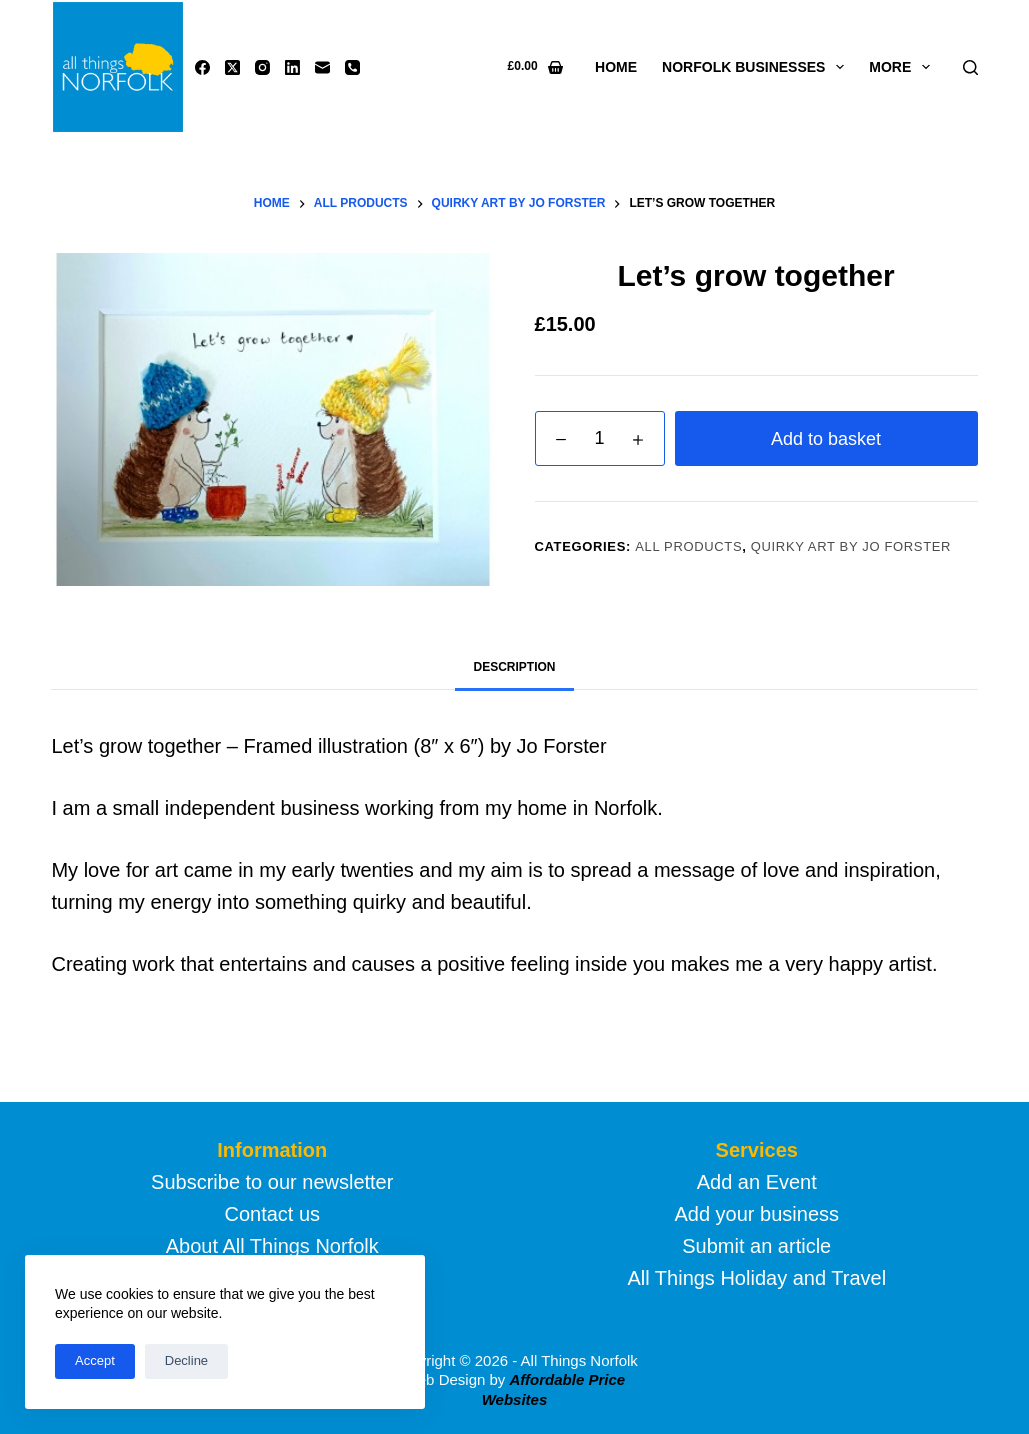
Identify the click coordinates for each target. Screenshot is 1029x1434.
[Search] (970, 67)
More (903, 67)
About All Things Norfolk (272, 1246)
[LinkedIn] (292, 67)
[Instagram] (262, 67)
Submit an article (756, 1246)
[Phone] (352, 67)
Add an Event (757, 1182)
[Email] (322, 67)
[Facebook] (202, 67)
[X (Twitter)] (232, 67)
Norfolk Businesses (757, 67)
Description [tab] (514, 667)
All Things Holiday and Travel (756, 1278)
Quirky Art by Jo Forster (851, 546)
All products (688, 546)
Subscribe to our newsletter (272, 1182)
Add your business (756, 1214)
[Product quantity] (600, 438)
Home (616, 67)
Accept (95, 1360)
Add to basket (826, 439)
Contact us (272, 1214)
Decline (186, 1360)
